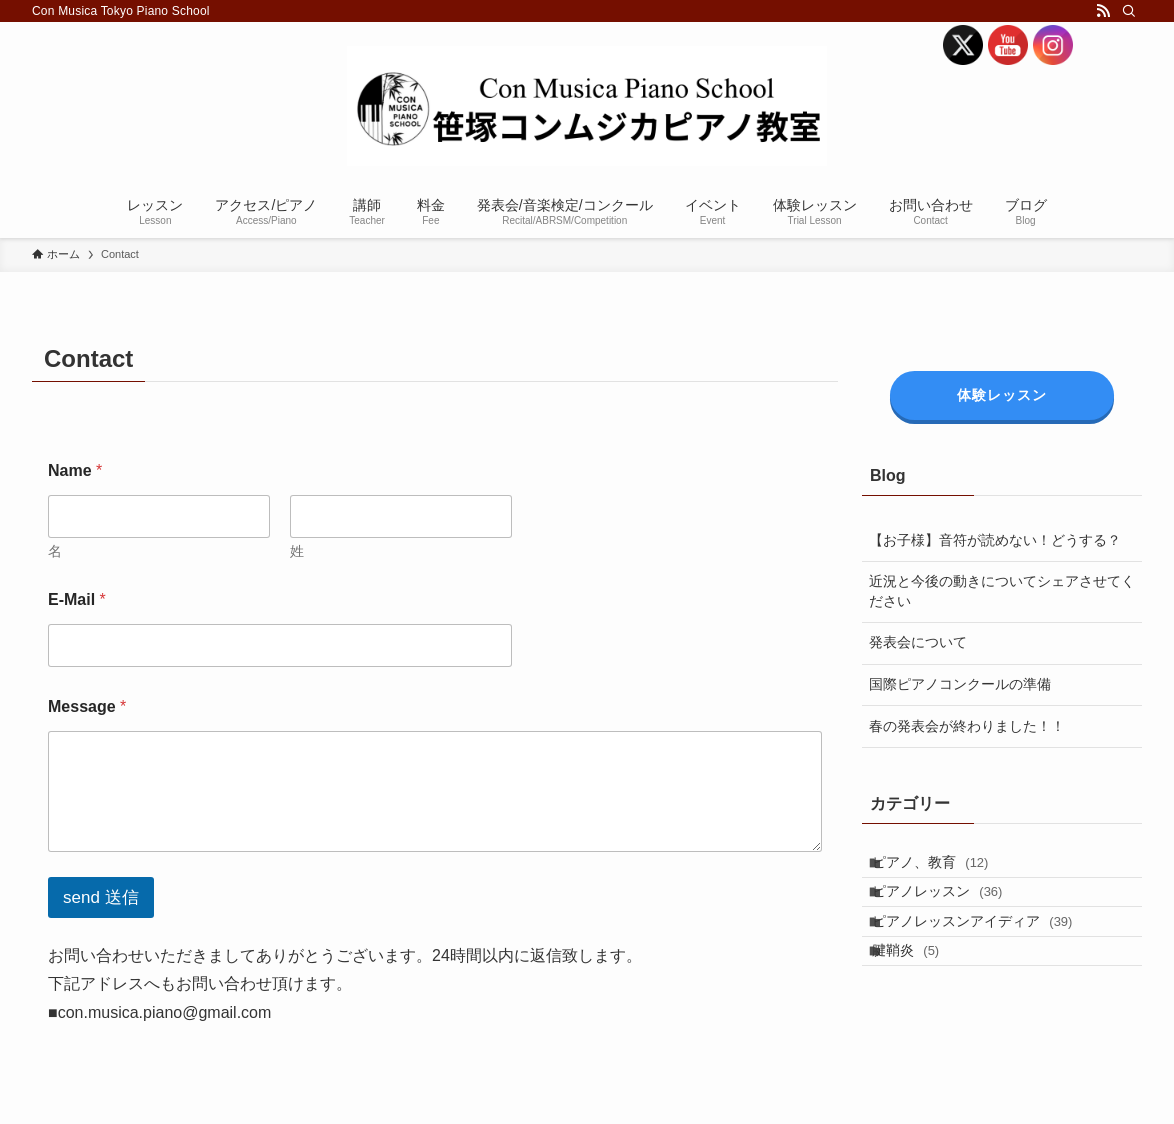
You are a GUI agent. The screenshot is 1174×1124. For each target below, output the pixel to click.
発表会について (918, 642)
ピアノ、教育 (945, 868)
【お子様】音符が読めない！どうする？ (995, 540)
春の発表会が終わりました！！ (967, 726)
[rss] (1103, 11)
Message (87, 706)
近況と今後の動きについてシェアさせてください (1002, 591)
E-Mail (77, 599)
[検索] (1129, 11)
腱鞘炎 (920, 993)
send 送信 (101, 897)
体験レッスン (1002, 395)
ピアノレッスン (952, 909)
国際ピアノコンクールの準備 (960, 684)
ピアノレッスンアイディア (987, 951)
